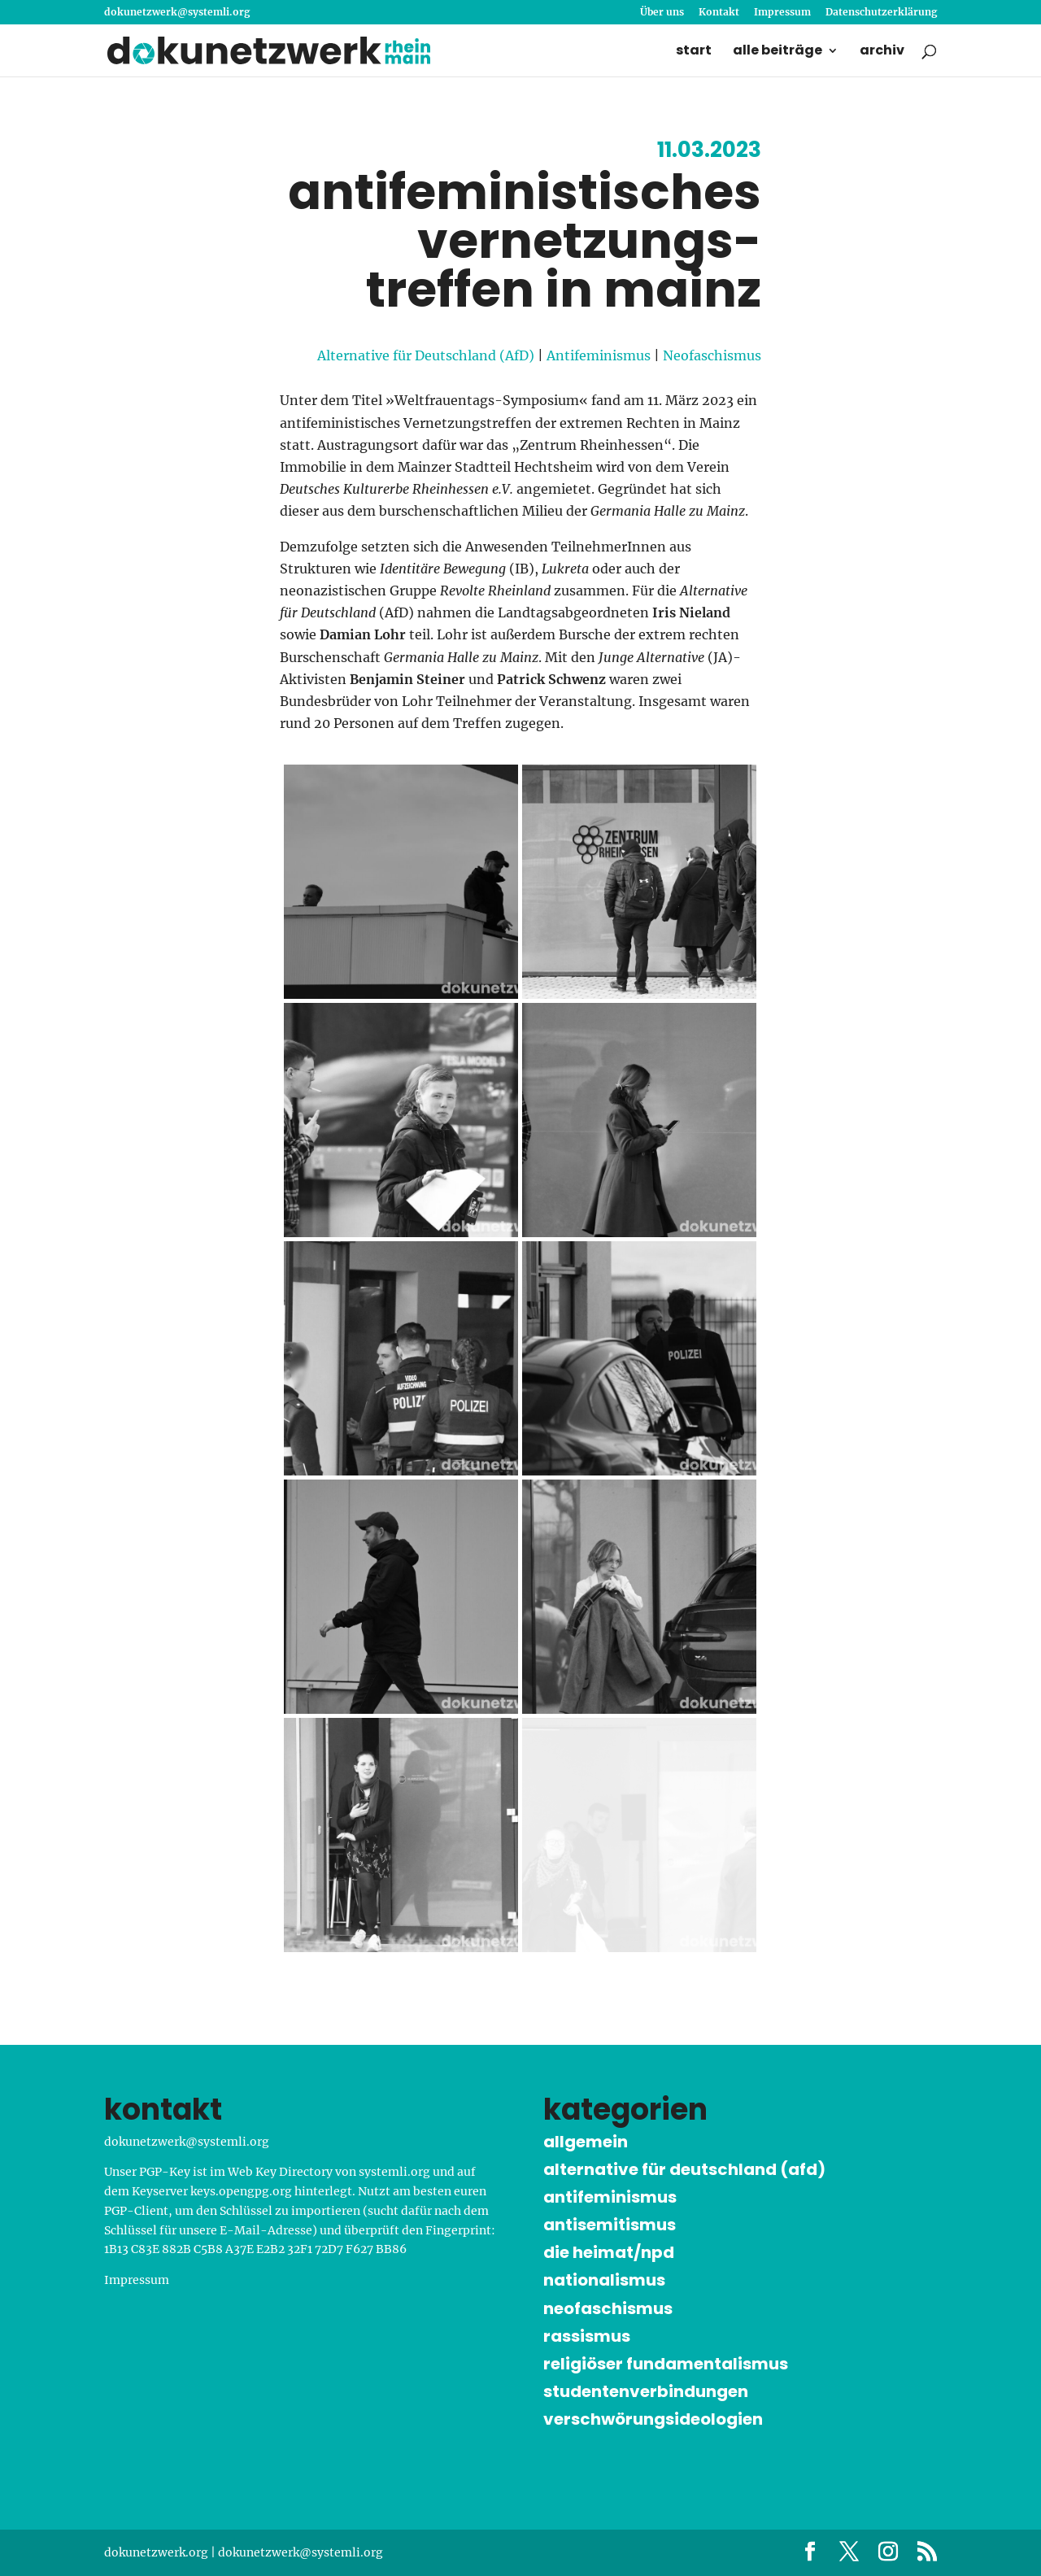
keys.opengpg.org (241, 2191)
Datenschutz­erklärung (881, 12)
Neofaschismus (712, 355)
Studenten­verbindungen (645, 2391)
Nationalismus (604, 2280)
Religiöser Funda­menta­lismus (665, 2363)
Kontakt (719, 12)
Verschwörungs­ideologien (653, 2419)
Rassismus (586, 2336)
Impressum (782, 12)
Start (694, 52)
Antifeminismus (599, 355)
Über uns (662, 12)
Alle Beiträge (777, 52)
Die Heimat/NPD (608, 2252)
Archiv (882, 52)
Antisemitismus (609, 2224)
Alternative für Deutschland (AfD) (425, 355)
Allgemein (585, 2141)
